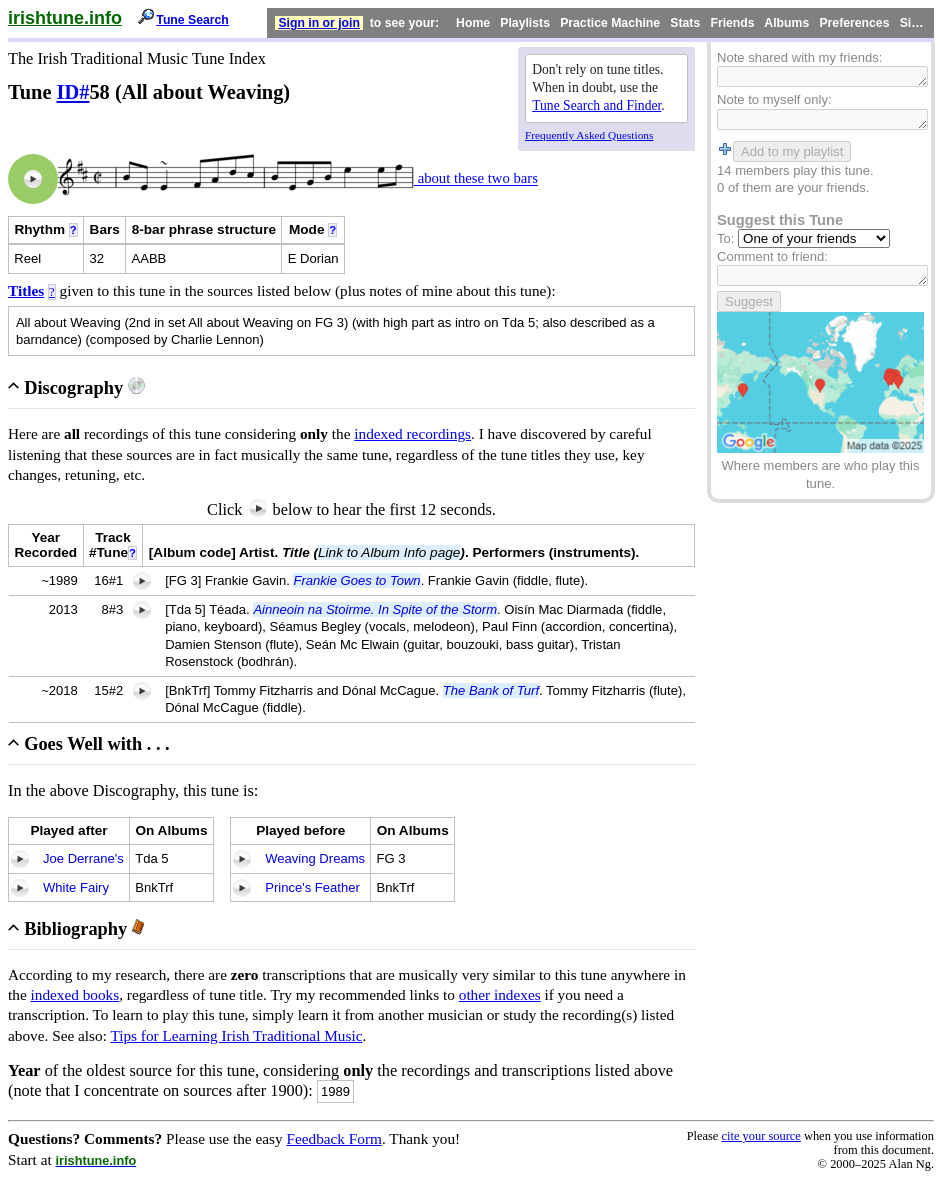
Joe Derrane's (83, 858)
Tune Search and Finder (596, 105)
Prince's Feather (312, 887)
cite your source (760, 1136)
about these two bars (476, 179)
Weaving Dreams (315, 858)
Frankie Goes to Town (356, 580)
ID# (73, 92)
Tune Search (192, 20)
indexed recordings (412, 433)
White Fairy (76, 887)
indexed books (75, 994)
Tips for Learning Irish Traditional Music (236, 1035)
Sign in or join (319, 23)
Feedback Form (334, 1138)
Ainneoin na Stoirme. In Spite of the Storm (375, 609)
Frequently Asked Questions (589, 135)
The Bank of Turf (491, 690)
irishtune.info (65, 18)
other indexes (500, 994)
